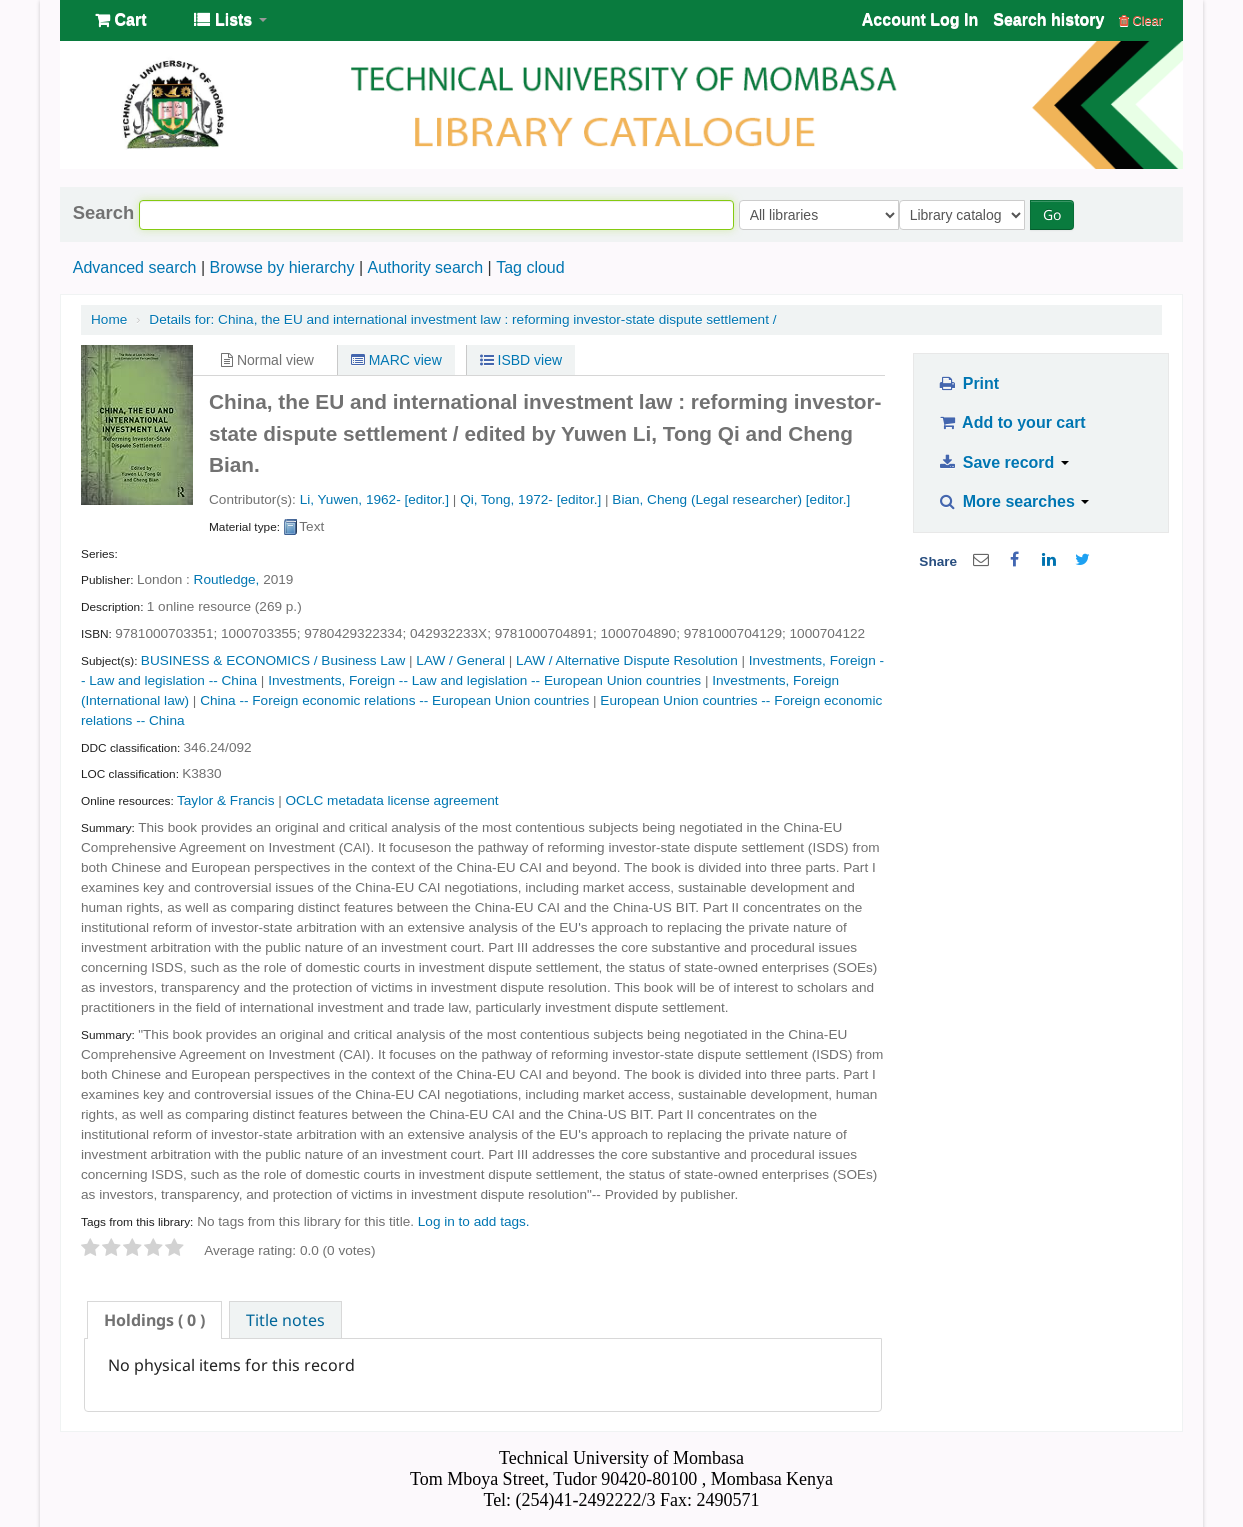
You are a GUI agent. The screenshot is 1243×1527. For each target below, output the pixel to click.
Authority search (425, 267)
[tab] (154, 1320)
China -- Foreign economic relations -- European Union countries (394, 700)
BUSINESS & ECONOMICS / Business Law (273, 660)
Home (109, 319)
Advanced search (135, 267)
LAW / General (460, 660)
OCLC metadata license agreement (392, 800)
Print (968, 383)
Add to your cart (1012, 422)
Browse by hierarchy (281, 267)
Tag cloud (530, 267)
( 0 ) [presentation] (154, 1320)
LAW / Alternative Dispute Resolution (627, 660)
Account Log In (920, 19)
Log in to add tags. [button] (474, 1221)
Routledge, (227, 579)
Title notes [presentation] (285, 1320)
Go (1056, 214)
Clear (1141, 20)
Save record (1003, 462)
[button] (120, 20)
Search (103, 213)
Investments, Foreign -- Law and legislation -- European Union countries (484, 680)
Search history (1048, 19)
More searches (1014, 501)
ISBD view (521, 360)
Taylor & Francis (225, 800)
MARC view (396, 360)
